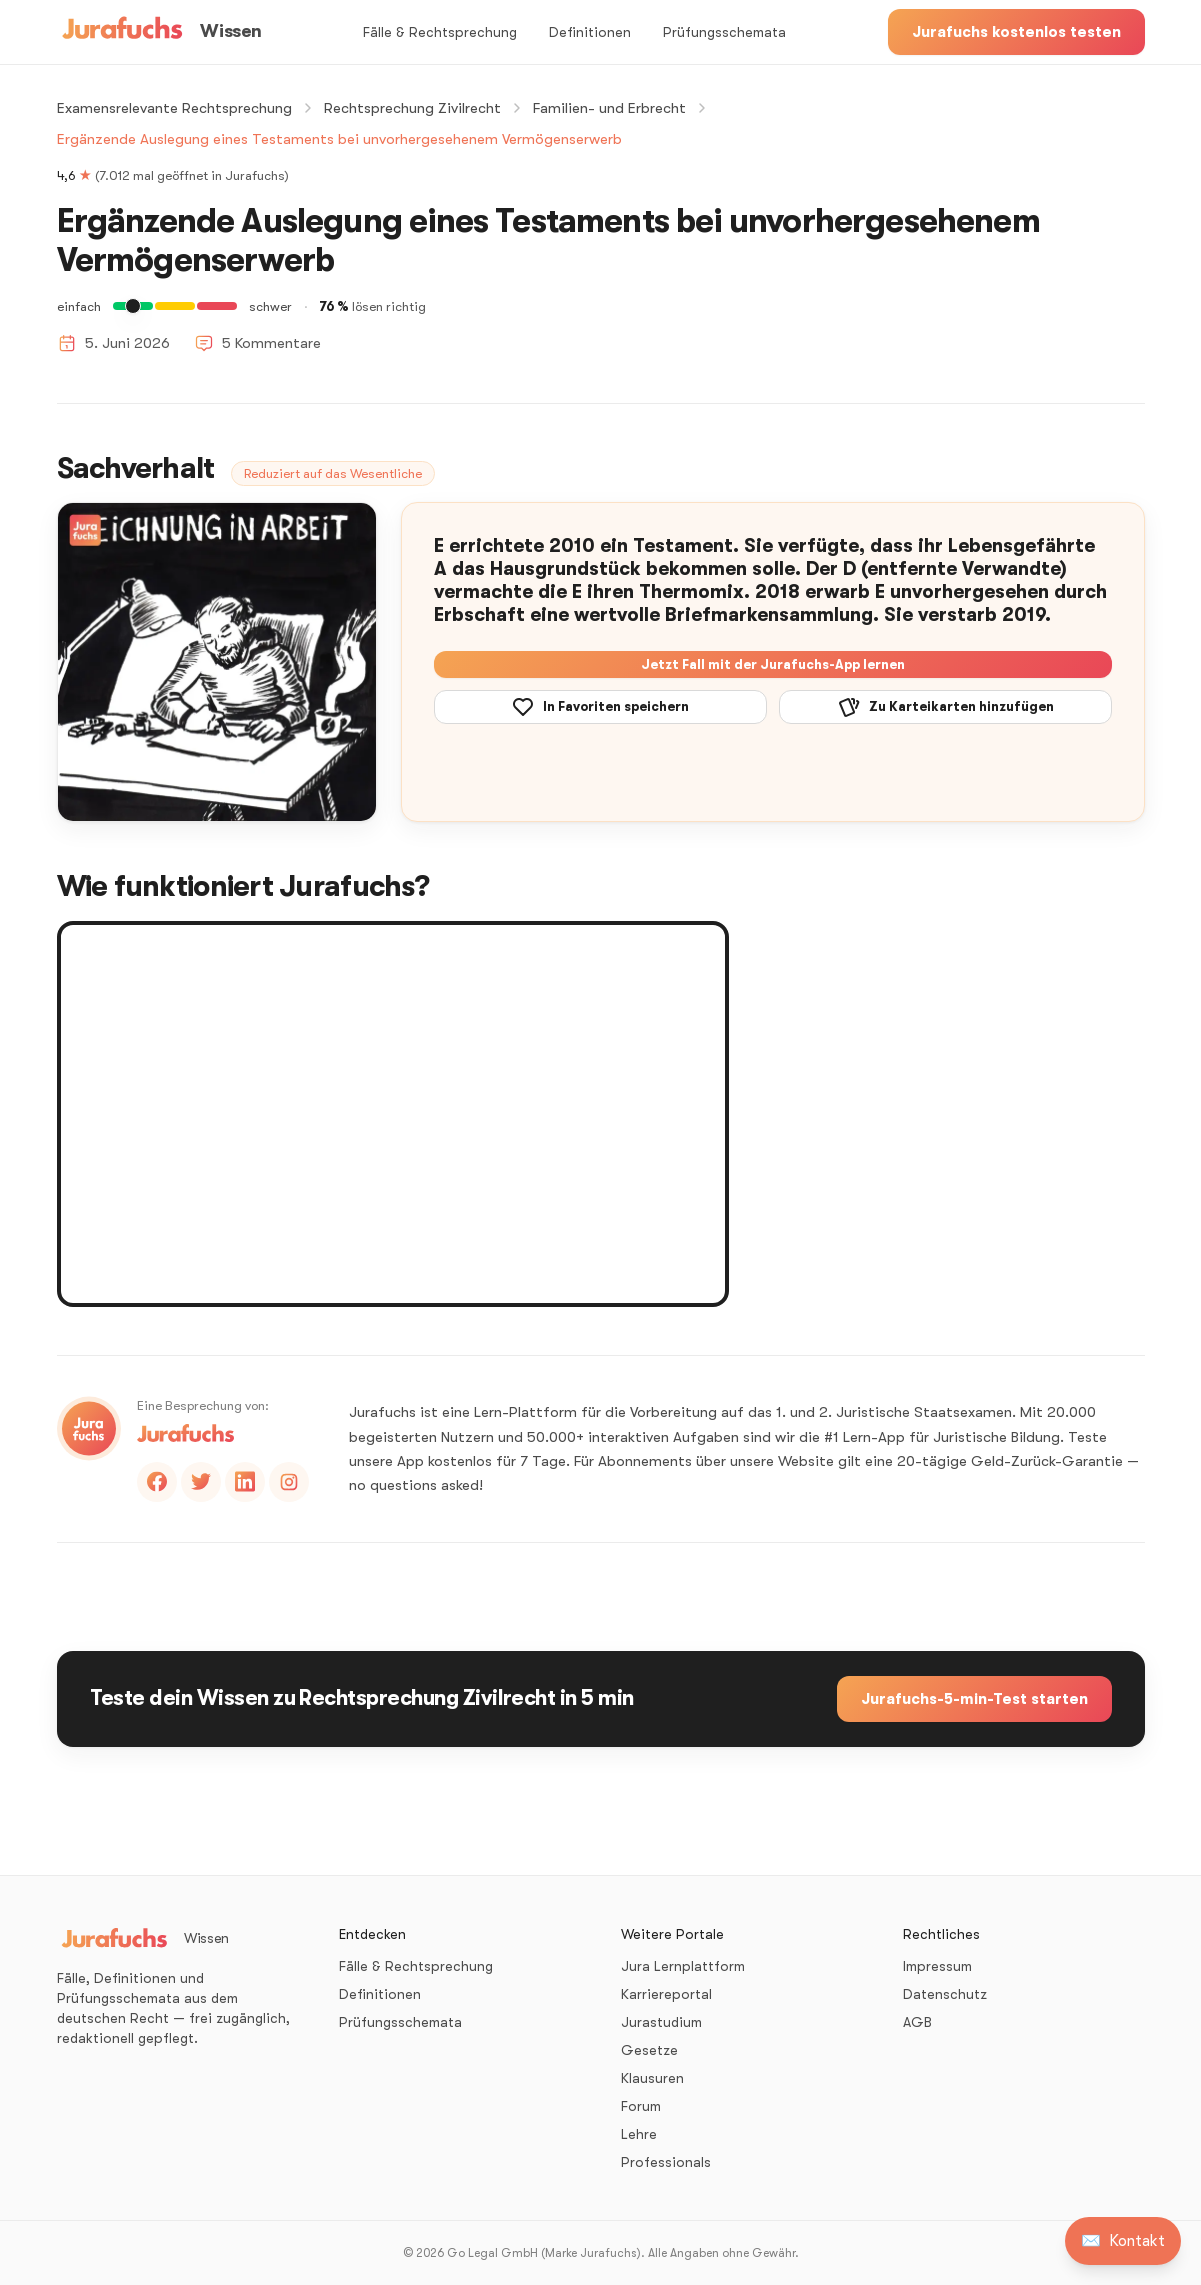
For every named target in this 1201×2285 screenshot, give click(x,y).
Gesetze (649, 2050)
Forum (641, 2106)
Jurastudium (661, 2022)
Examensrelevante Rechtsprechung (174, 108)
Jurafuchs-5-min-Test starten (974, 1699)
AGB (917, 2022)
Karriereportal (666, 1994)
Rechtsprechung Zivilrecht (412, 108)
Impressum (937, 1966)
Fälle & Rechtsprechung (440, 32)
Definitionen (590, 32)
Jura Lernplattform (683, 1966)
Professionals (666, 2162)
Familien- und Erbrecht (609, 108)
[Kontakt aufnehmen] (1123, 2241)
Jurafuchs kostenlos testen (1016, 32)
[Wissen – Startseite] (159, 32)
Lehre (639, 2134)
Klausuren (652, 2078)
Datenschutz (945, 1994)
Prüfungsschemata (724, 32)
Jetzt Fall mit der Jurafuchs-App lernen (773, 664)
